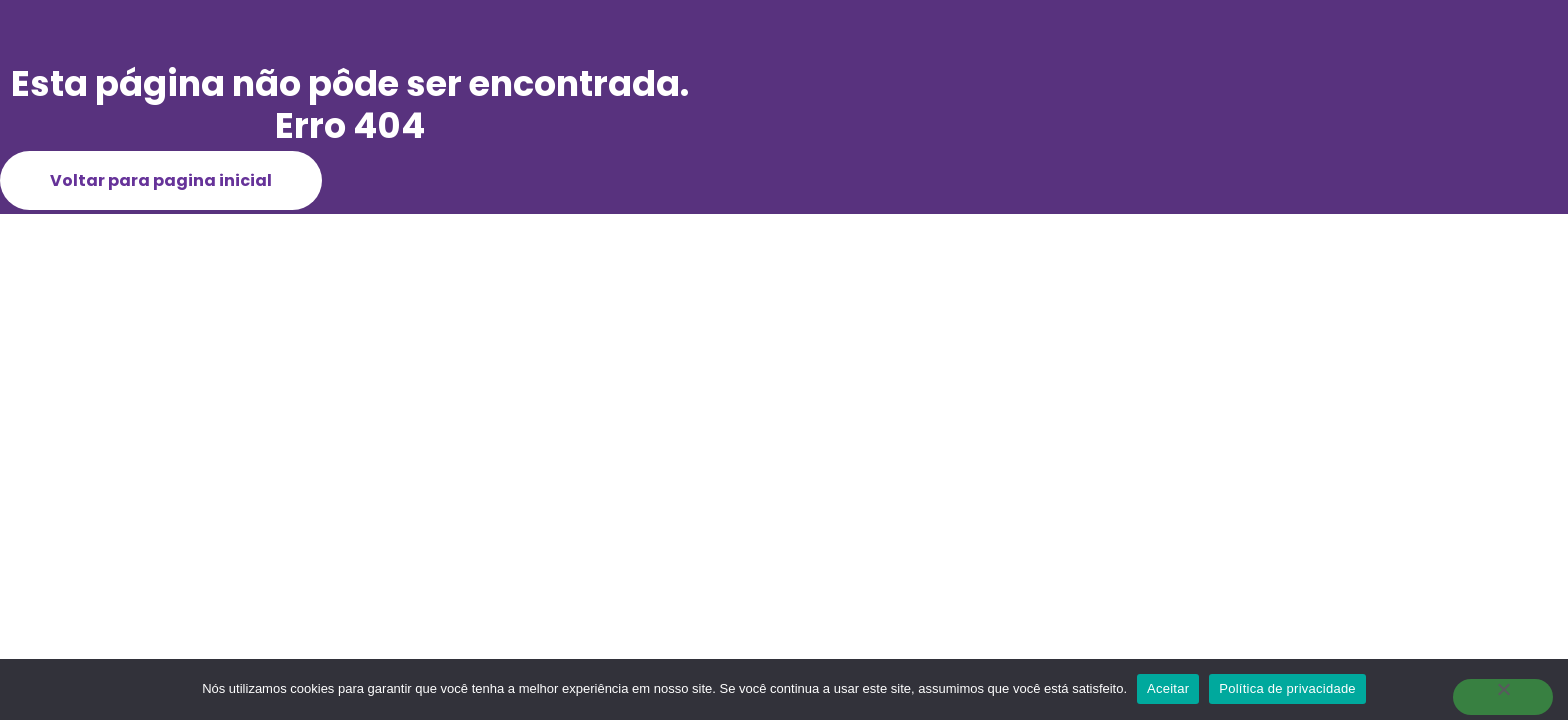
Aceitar (1168, 688)
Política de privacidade (1287, 688)
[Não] (1503, 697)
